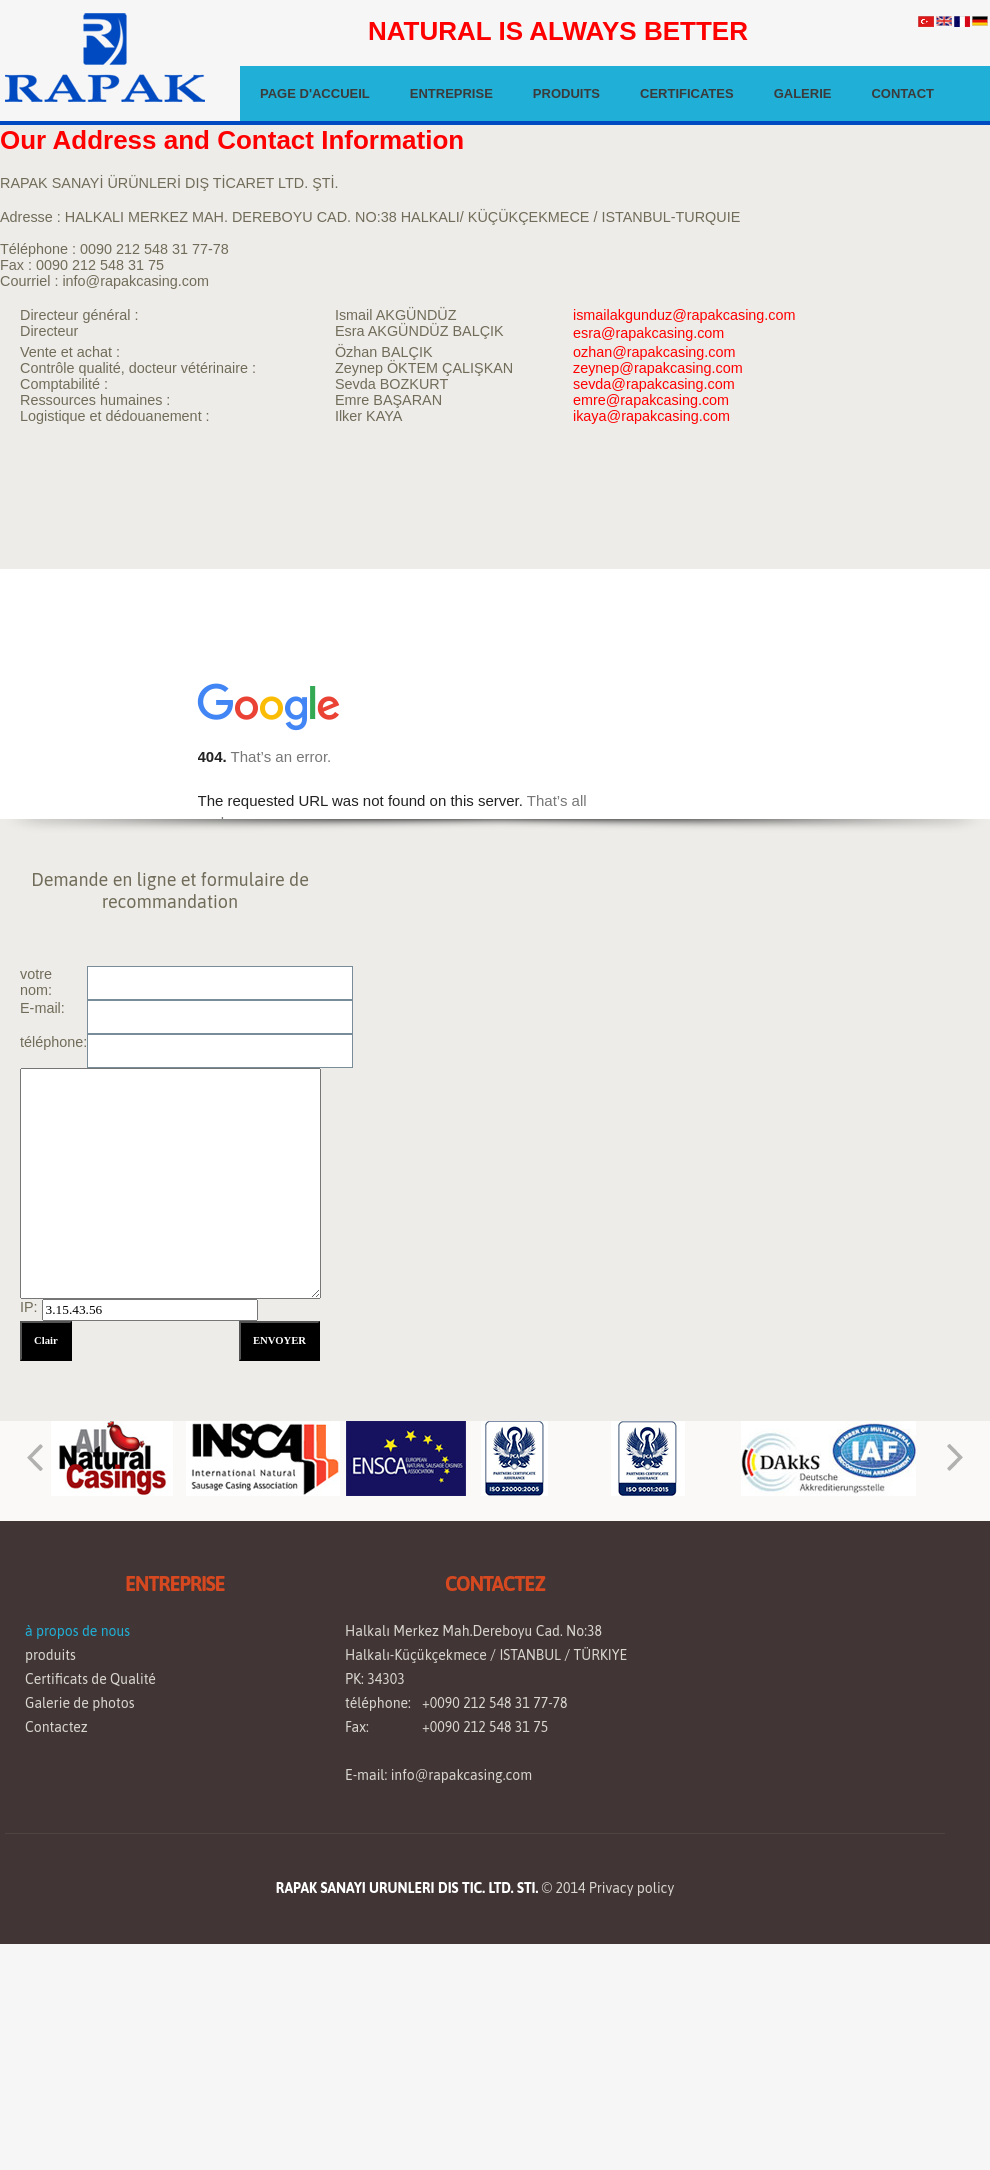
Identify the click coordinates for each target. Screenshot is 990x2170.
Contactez (56, 1772)
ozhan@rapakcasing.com (654, 352)
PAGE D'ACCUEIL (315, 93)
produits (50, 1700)
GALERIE (803, 93)
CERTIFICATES (687, 93)
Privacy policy (631, 1933)
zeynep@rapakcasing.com (658, 368)
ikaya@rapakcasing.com (651, 416)
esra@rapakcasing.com (648, 333)
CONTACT (902, 93)
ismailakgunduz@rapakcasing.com (684, 315)
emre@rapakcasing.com (651, 400)
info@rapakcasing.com (461, 1820)
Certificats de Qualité (90, 1724)
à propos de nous (77, 1676)
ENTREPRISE (451, 93)
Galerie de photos (79, 1748)
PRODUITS (566, 93)
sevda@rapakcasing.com (654, 384)
